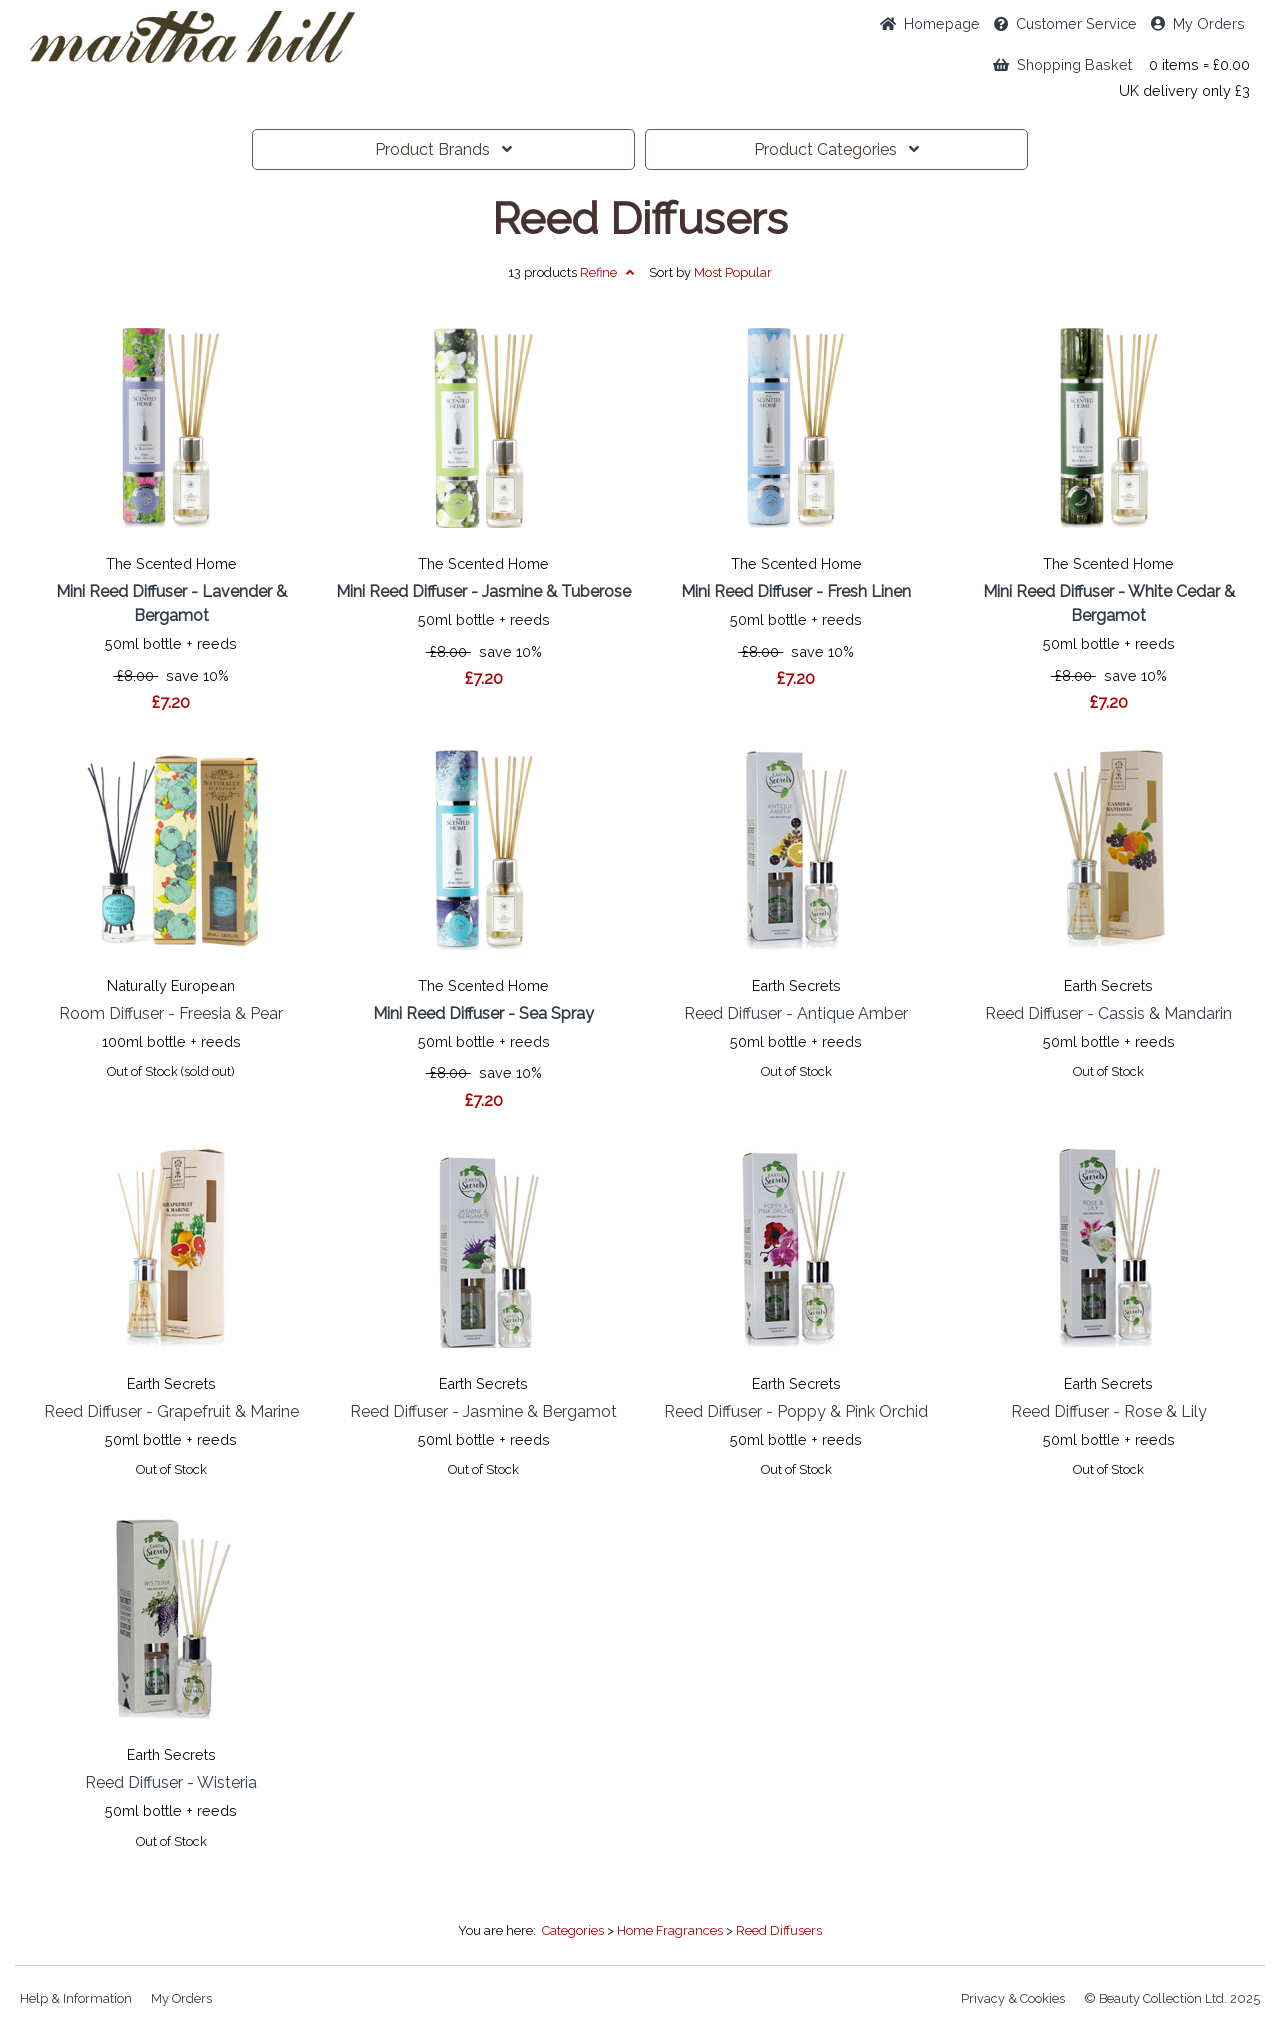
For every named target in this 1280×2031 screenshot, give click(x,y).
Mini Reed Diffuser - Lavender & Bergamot (171, 603)
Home (930, 23)
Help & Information (76, 1998)
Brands (443, 149)
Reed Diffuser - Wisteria (171, 1782)
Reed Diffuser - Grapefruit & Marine (171, 1411)
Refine (607, 272)
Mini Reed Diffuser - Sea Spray (483, 1013)
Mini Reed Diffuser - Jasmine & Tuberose (483, 591)
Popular (733, 272)
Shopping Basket (1062, 64)
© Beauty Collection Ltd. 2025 (1172, 1998)
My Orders (1198, 23)
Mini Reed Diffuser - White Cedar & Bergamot (1109, 603)
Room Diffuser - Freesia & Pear (171, 1013)
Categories (836, 149)
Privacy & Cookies (1013, 1998)
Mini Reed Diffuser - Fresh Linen (796, 591)
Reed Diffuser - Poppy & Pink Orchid (796, 1411)
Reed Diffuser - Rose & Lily (1109, 1411)
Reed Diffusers (640, 219)
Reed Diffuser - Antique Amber (796, 1013)
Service (1065, 23)
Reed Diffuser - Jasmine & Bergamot (483, 1411)
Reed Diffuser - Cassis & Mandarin (1108, 1013)
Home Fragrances (670, 1930)
